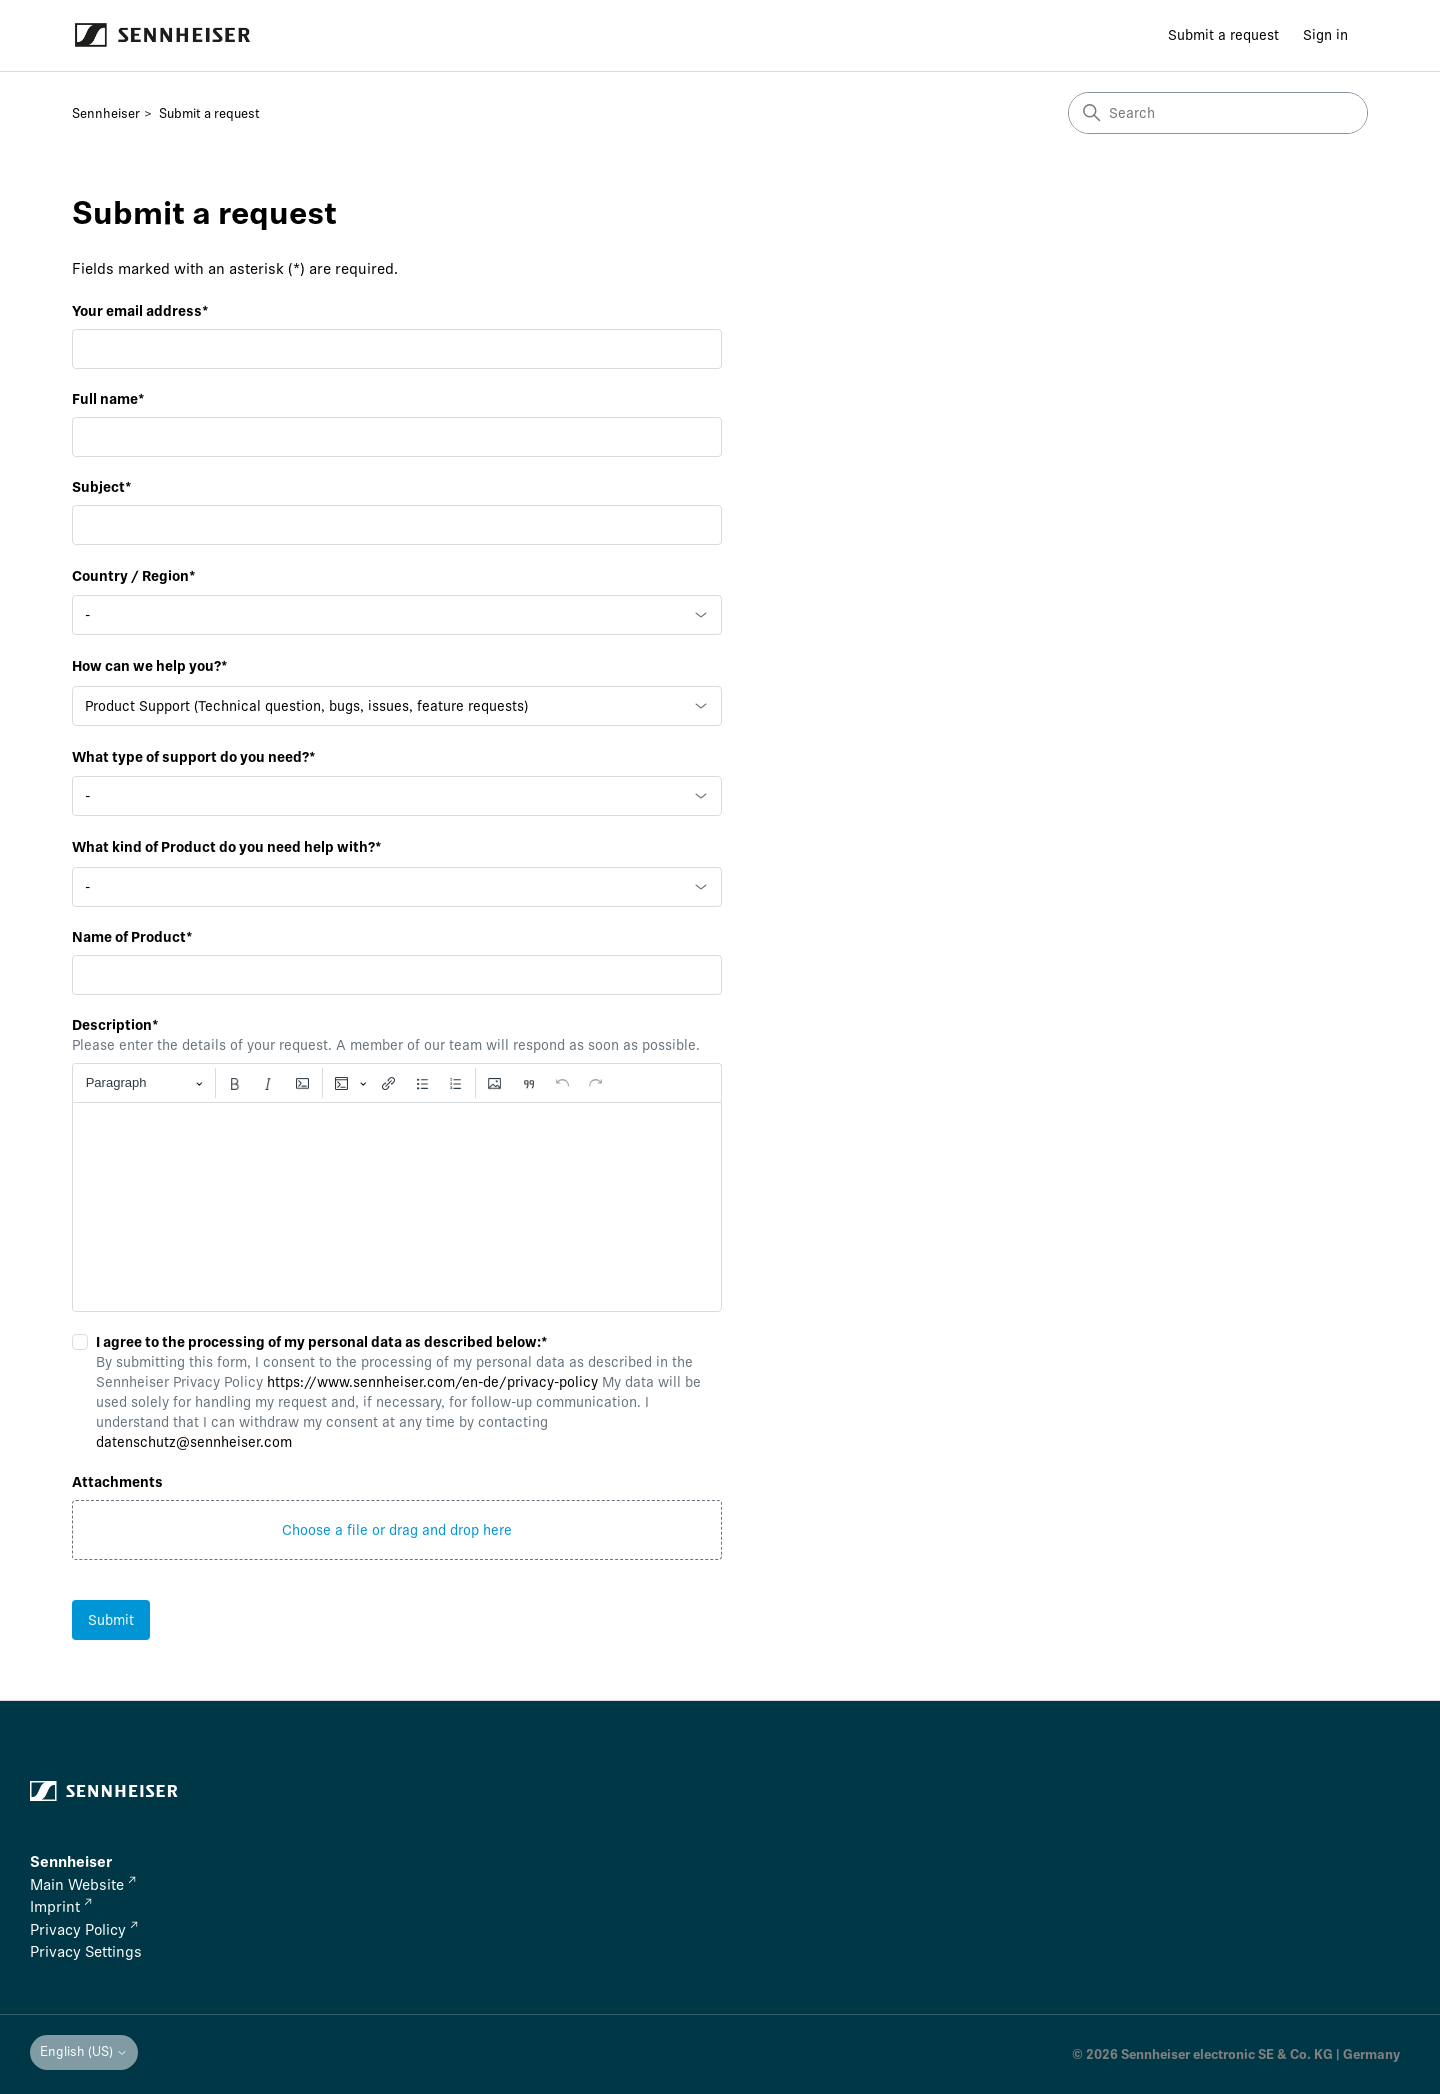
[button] (397, 1530)
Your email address (140, 311)
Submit (111, 1620)
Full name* (108, 399)
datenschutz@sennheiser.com (194, 1442)
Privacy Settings (86, 1952)
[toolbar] (397, 1083)
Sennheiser (106, 113)
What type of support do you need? (194, 757)
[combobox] (397, 615)
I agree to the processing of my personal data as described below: (311, 1342)
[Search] (1218, 113)
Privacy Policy (84, 1930)
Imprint (61, 1907)
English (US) (84, 2051)
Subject (102, 487)
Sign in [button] (1325, 35)
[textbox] (397, 1207)
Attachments (117, 1482)
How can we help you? (150, 666)
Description (115, 1025)
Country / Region (134, 576)
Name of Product (132, 937)
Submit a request (1223, 35)
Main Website (83, 1885)
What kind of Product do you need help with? (227, 847)
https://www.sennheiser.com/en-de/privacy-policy (432, 1382)
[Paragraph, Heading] (144, 1083)
